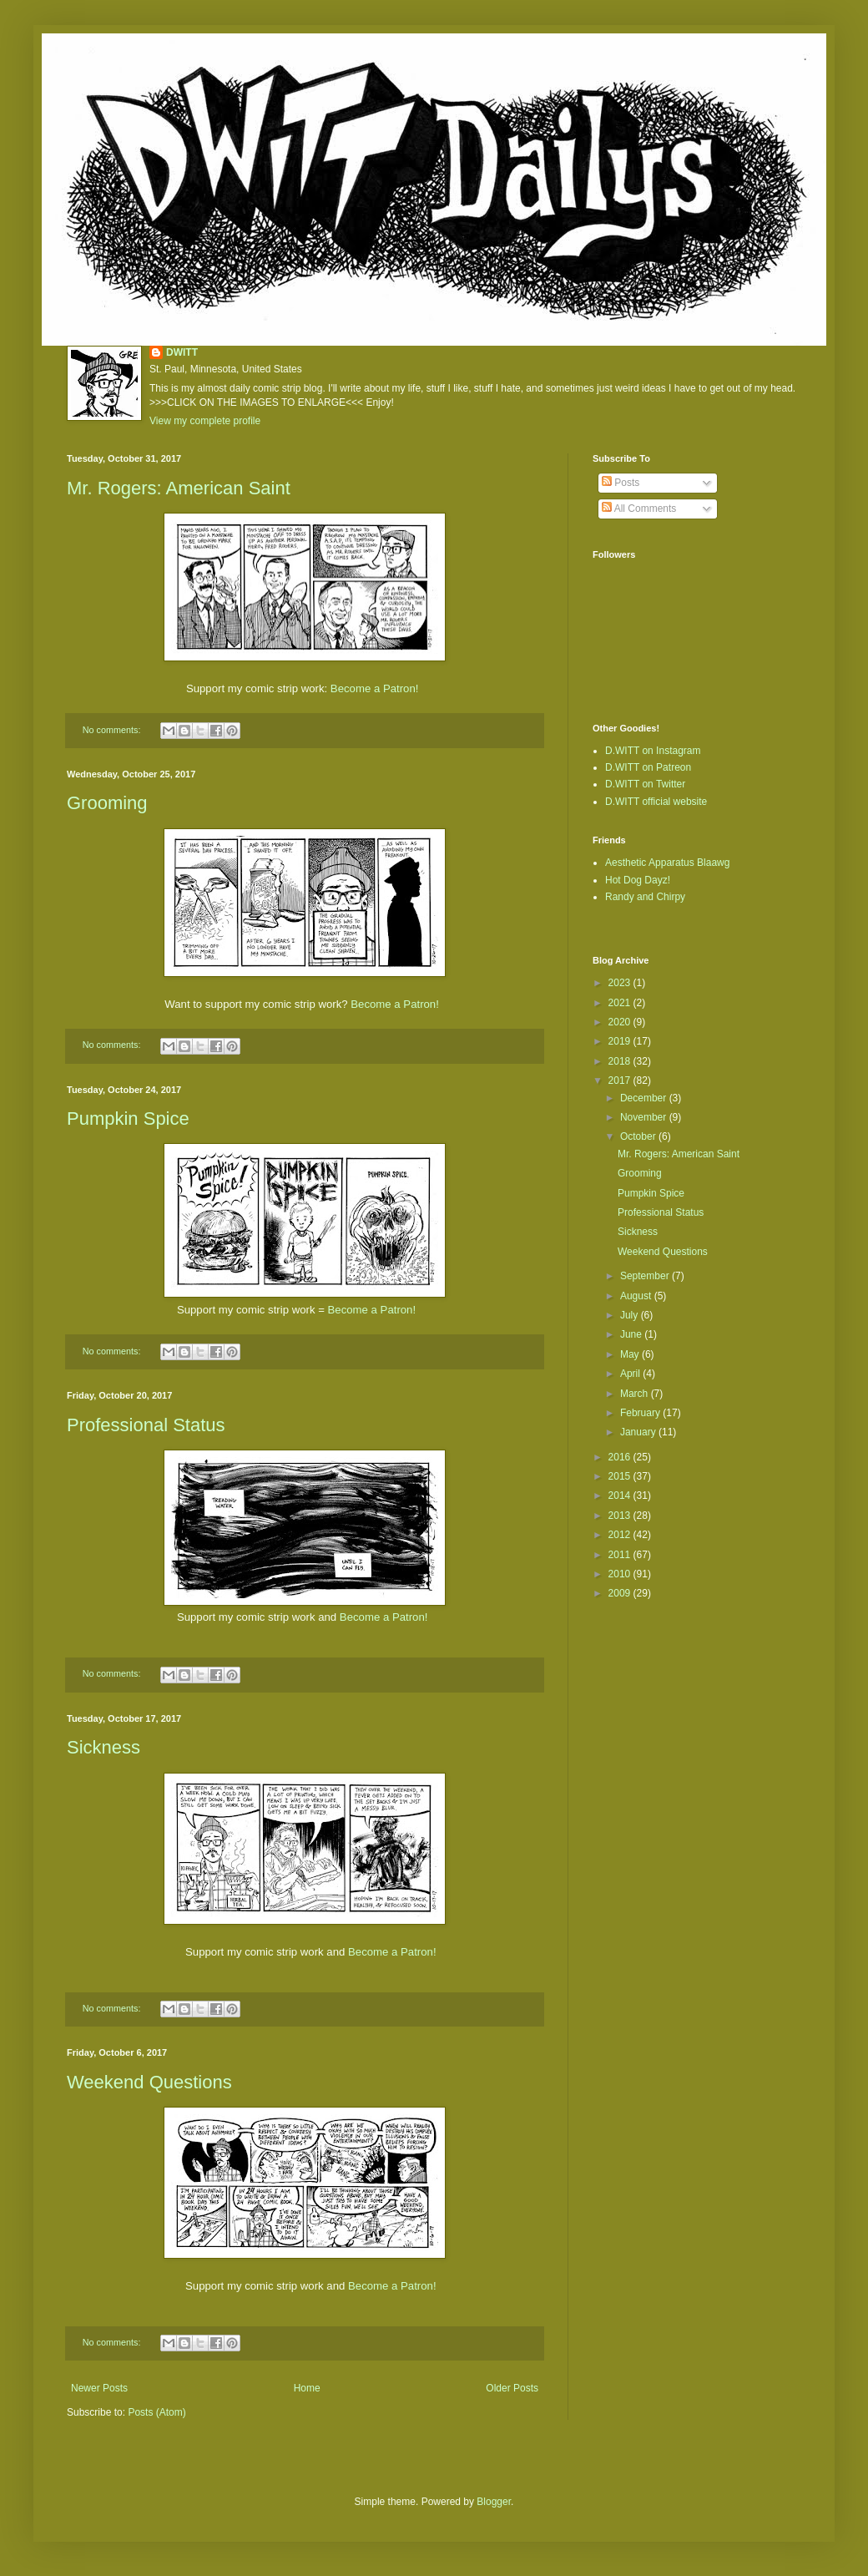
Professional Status (146, 1425)
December (644, 1098)
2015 (620, 1476)
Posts (620, 482)
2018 (620, 1061)
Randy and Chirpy (645, 897)
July (630, 1315)
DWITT (182, 352)
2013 (620, 1515)
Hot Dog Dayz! (637, 880)
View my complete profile (204, 421)
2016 (620, 1457)
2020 (620, 1022)
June (632, 1334)
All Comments (639, 508)
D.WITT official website (656, 801)
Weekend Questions (149, 2082)
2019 (620, 1041)
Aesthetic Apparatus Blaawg (667, 862)
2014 (620, 1495)
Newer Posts (99, 2388)
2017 (620, 1080)
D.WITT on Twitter (645, 784)
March (635, 1393)
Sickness (103, 1747)
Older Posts (512, 2388)
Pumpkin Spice (128, 1118)
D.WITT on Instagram (652, 751)
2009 (620, 1593)
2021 (620, 1003)
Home (307, 2388)
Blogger (494, 2502)
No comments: (113, 730)
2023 (620, 983)
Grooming (107, 802)
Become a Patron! (375, 688)
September (646, 1276)
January (639, 1432)
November (644, 1117)
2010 (620, 1574)
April (631, 1373)
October (639, 1136)
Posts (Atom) (156, 2412)
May (631, 1354)
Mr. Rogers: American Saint (178, 488)
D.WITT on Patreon (648, 767)
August (637, 1296)
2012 (620, 1535)
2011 (620, 1555)
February (641, 1413)
